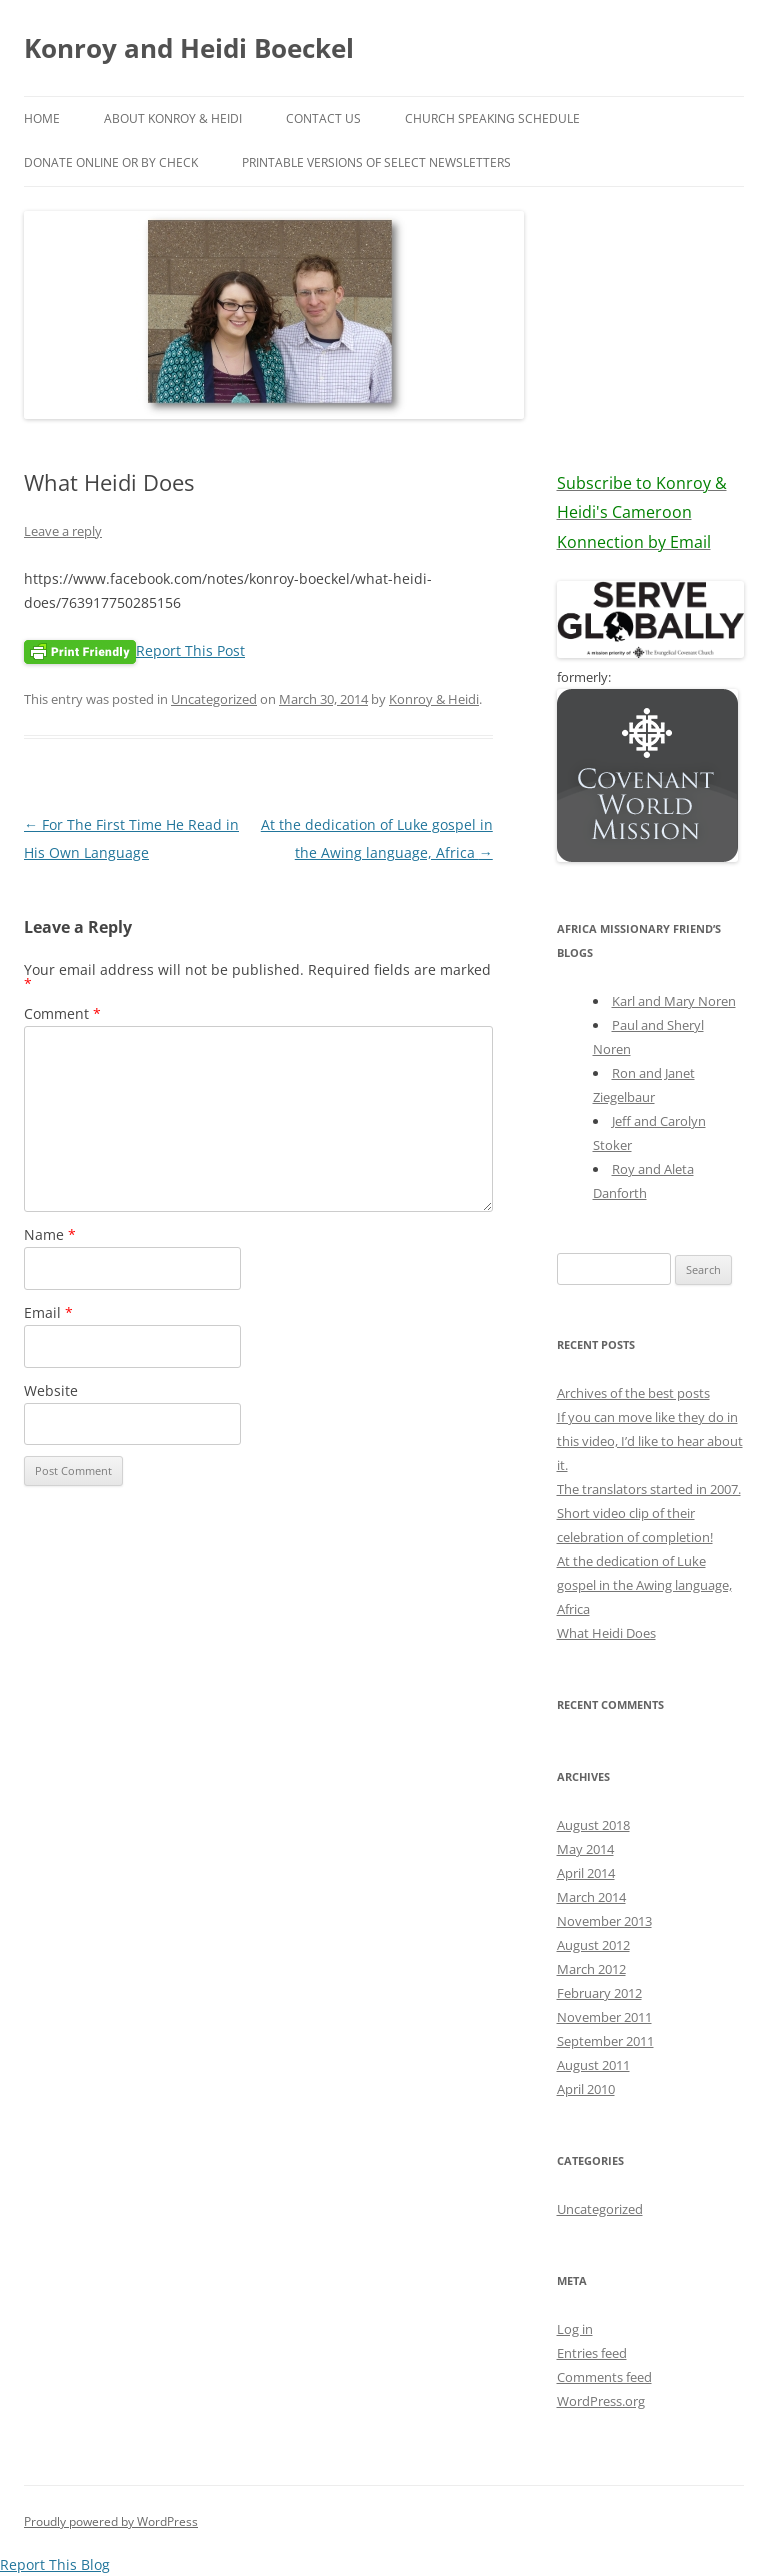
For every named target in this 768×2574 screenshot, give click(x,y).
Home (42, 118)
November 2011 (604, 2017)
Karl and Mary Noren (674, 1001)
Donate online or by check (111, 162)
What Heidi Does (606, 1633)
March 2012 (591, 1969)
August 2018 (593, 1825)
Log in (575, 2329)
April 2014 (586, 1873)
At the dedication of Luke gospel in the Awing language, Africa (644, 1585)
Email (48, 1312)
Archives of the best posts (633, 1393)
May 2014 (585, 1849)
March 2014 (591, 1897)
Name (50, 1234)
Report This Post (190, 650)
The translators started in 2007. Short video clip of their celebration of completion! (649, 1513)
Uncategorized (214, 699)
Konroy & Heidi (434, 699)
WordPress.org (601, 2401)
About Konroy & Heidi (173, 118)
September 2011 (605, 2041)
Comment (62, 1013)
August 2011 (593, 2065)
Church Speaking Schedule (492, 118)
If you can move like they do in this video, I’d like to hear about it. (650, 1441)
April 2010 (586, 2089)
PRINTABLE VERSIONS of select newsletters (376, 162)
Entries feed (592, 2353)
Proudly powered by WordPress (111, 2521)
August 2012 (593, 1945)
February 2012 (599, 1993)
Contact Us (323, 118)
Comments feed (604, 2377)
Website (51, 1390)
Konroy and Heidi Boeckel (189, 48)
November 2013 (604, 1921)
